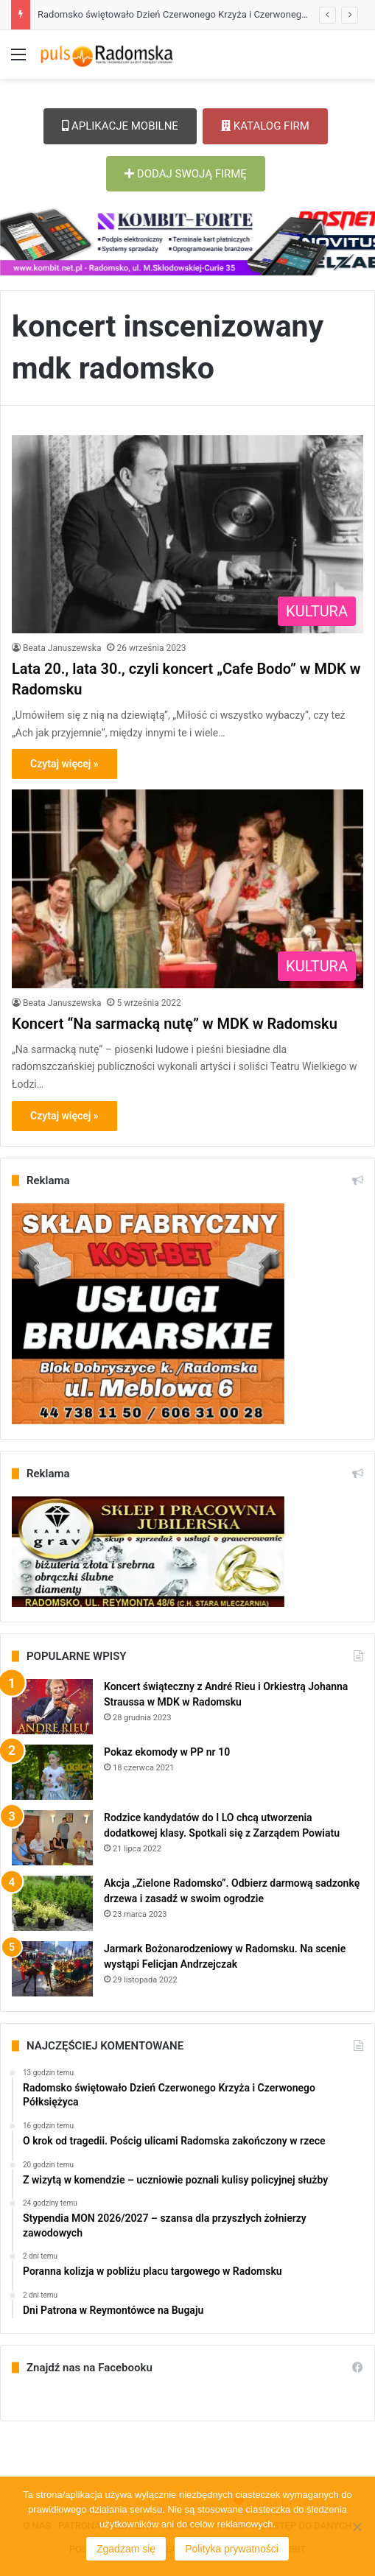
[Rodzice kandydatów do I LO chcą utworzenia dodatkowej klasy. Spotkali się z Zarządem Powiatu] (52, 1837)
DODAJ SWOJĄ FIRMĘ (186, 173)
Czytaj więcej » (64, 764)
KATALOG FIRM (265, 126)
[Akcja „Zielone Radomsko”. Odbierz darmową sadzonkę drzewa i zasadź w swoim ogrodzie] (52, 1903)
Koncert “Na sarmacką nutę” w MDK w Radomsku (174, 1023)
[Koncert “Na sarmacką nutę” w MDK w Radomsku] (187, 888)
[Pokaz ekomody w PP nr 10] (52, 1772)
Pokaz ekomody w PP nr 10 (167, 1752)
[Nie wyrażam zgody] (356, 2526)
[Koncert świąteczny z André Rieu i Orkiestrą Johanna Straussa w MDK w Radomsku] (52, 1706)
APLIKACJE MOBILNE (120, 126)
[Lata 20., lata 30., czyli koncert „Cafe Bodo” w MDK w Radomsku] (187, 534)
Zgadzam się (126, 2549)
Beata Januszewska (62, 648)
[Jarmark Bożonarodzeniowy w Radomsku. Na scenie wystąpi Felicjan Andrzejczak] (52, 1968)
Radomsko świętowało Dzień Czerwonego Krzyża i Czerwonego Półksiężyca (199, 14)
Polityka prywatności (231, 2549)
